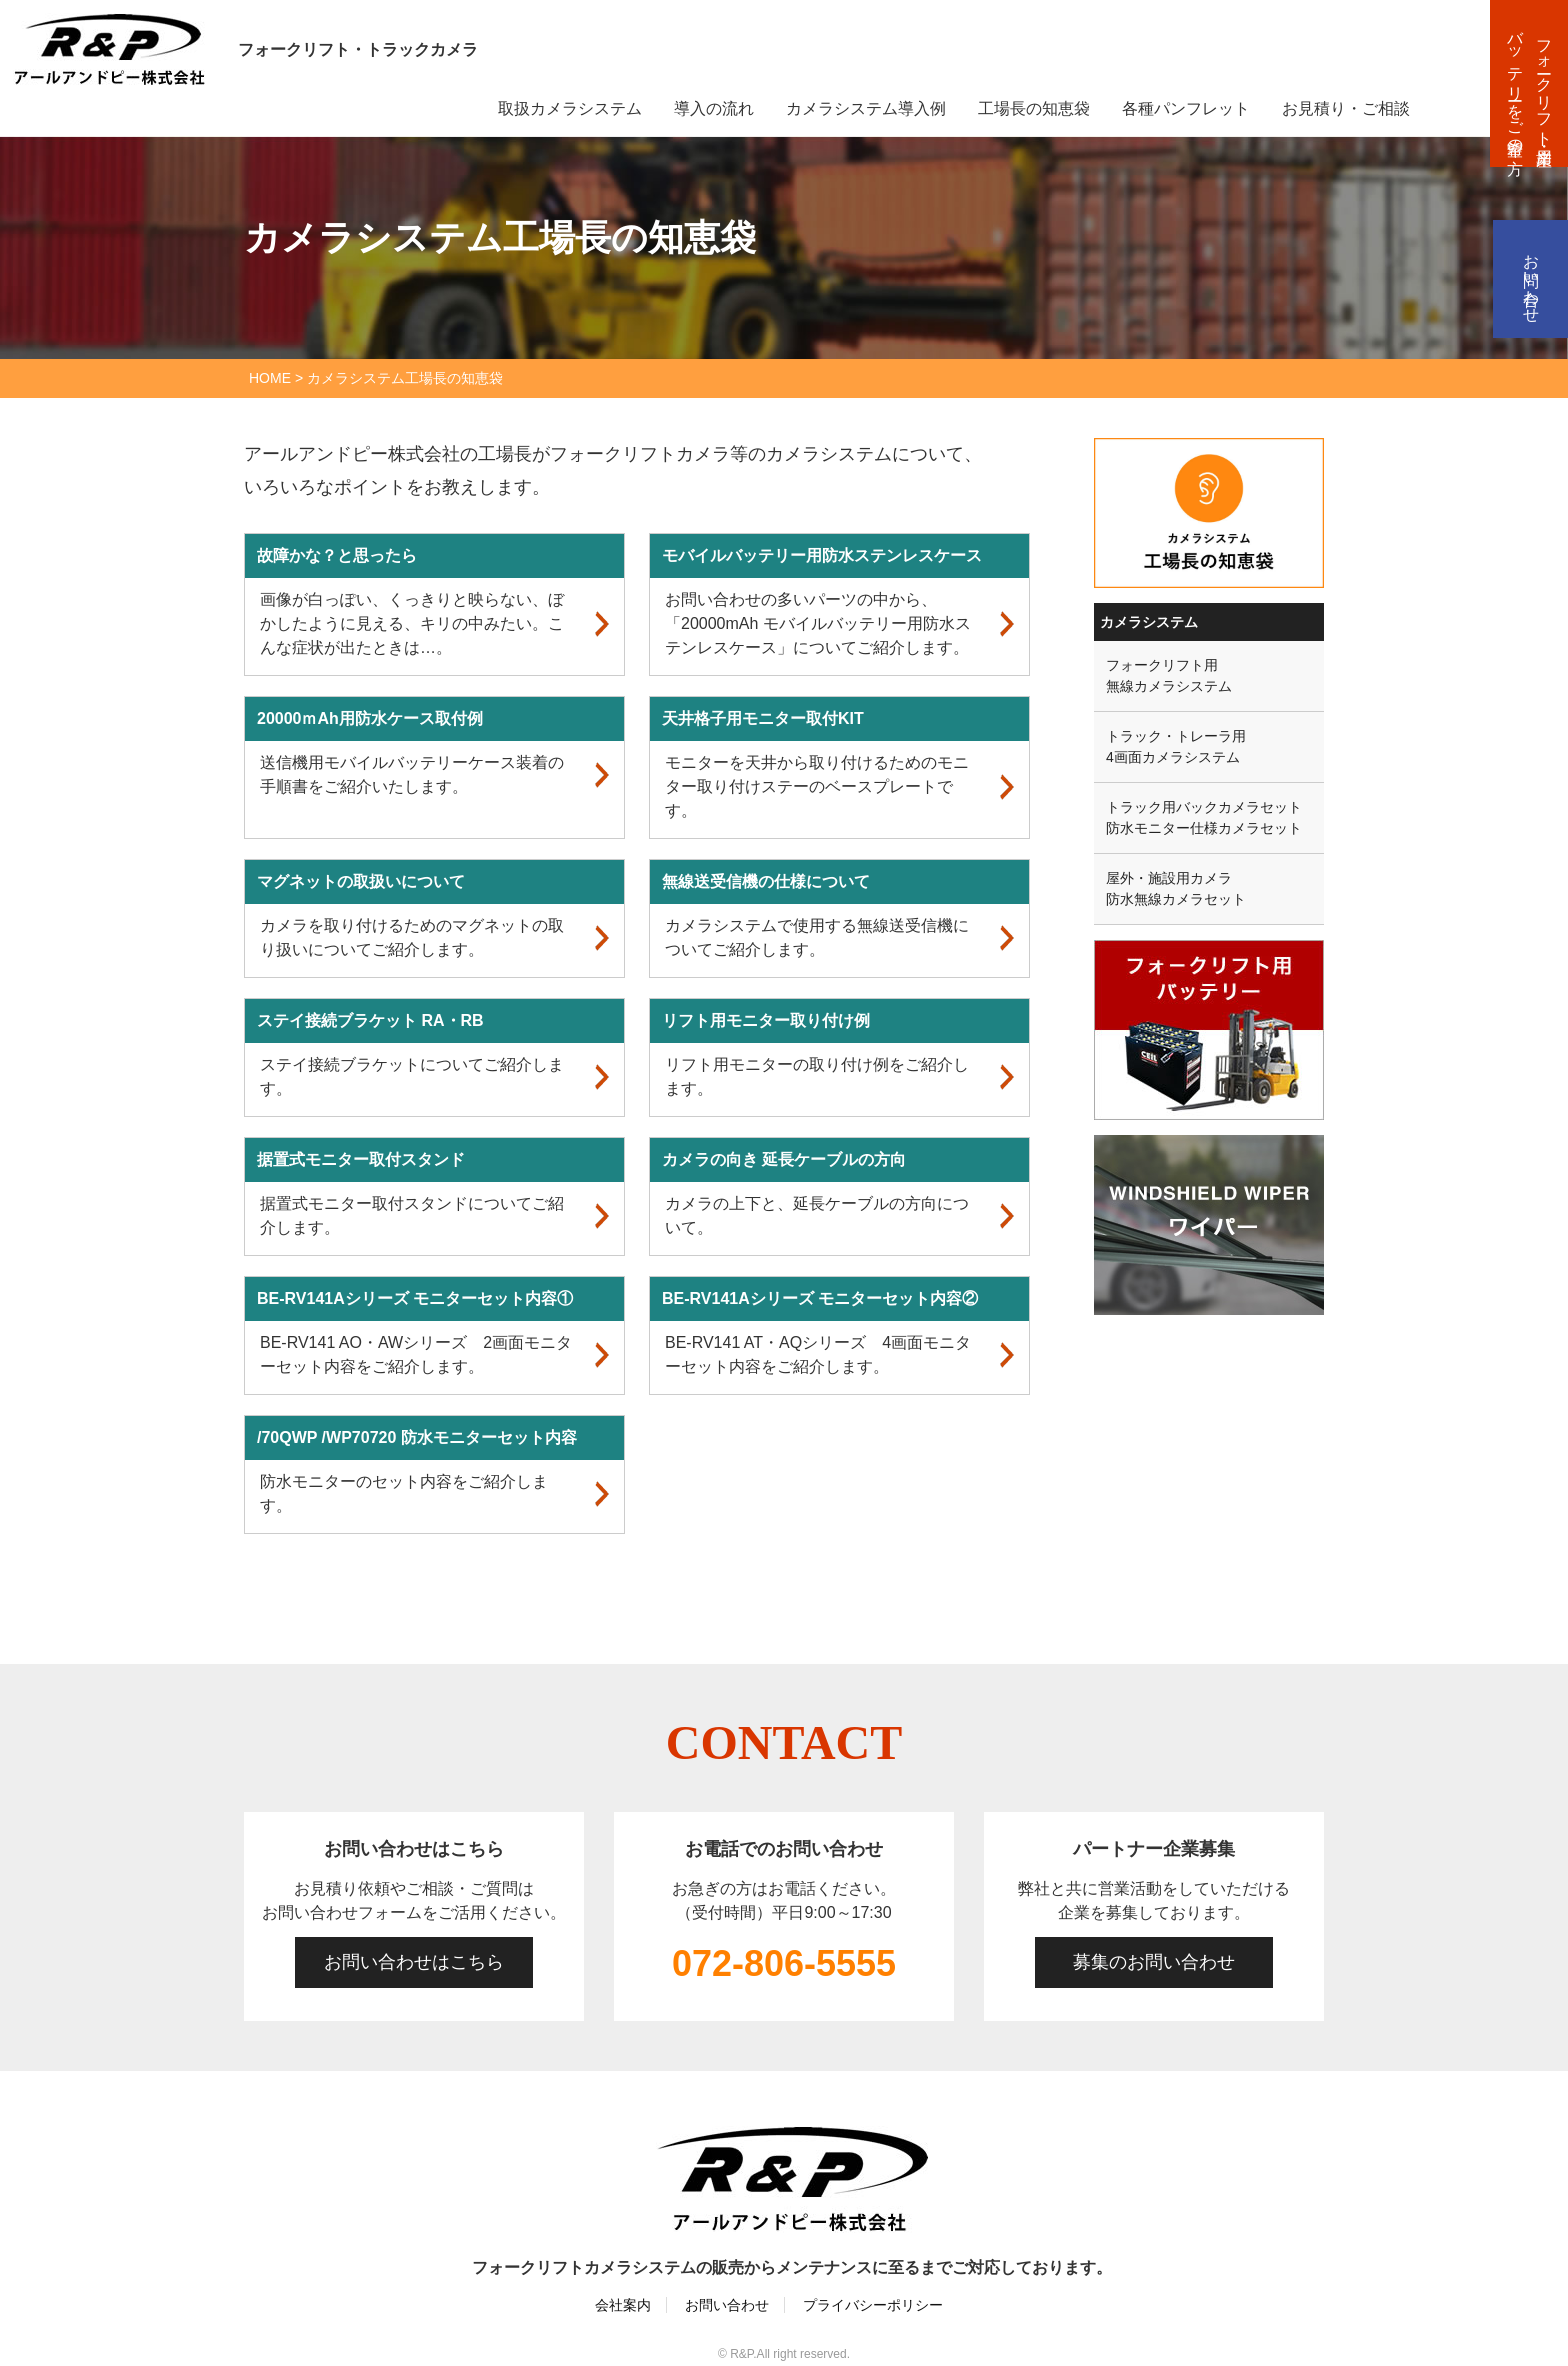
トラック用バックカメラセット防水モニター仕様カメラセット (1204, 817)
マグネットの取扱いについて (361, 881)
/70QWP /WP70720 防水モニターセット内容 (417, 1437)
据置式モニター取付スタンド (361, 1159)
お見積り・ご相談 (1346, 108)
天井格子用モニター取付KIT (763, 718)
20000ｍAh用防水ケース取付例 (370, 718)
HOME (270, 378)
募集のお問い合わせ (1154, 1962)
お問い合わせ (1531, 279)
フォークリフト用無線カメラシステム (1169, 675)
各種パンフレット (1186, 108)
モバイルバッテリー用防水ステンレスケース (822, 555)
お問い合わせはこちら (414, 1962)
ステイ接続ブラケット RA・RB (370, 1020)
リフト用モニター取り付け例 (766, 1020)
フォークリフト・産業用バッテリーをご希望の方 (1530, 83)
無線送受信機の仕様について (766, 881)
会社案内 (623, 2305)
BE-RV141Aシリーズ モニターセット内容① (415, 1298)
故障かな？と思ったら (337, 555)
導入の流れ (714, 108)
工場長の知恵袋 (1034, 108)
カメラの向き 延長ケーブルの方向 (784, 1159)
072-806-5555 (784, 1963)
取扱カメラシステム (570, 108)
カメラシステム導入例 (866, 108)
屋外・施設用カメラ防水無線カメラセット (1176, 888)
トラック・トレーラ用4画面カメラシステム (1176, 746)
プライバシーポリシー (873, 2305)
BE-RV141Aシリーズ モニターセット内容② (820, 1298)
